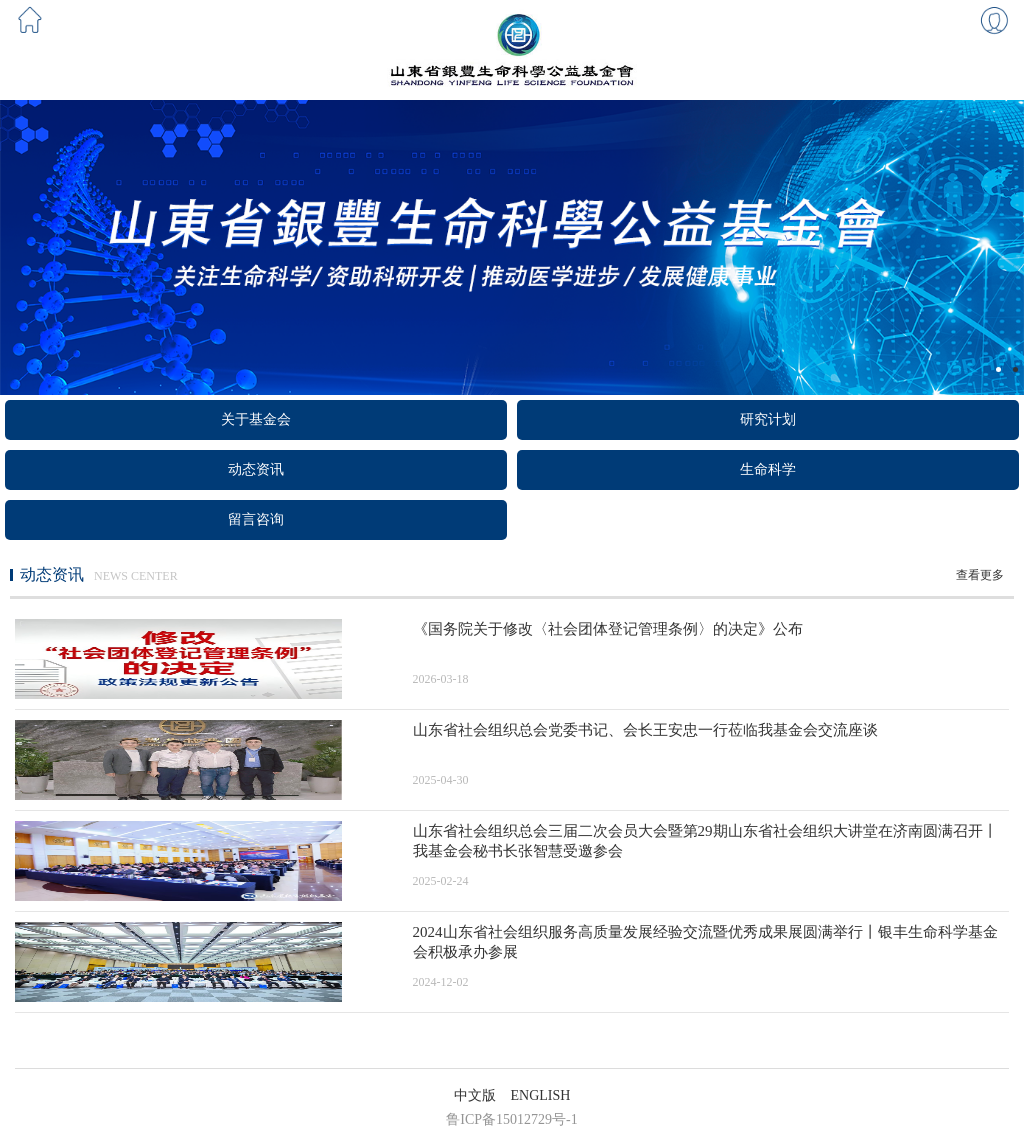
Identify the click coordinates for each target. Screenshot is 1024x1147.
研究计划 (768, 419)
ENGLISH (541, 1095)
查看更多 (980, 575)
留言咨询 (256, 519)
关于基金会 (256, 419)
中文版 (475, 1095)
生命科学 (768, 469)
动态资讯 (256, 469)
